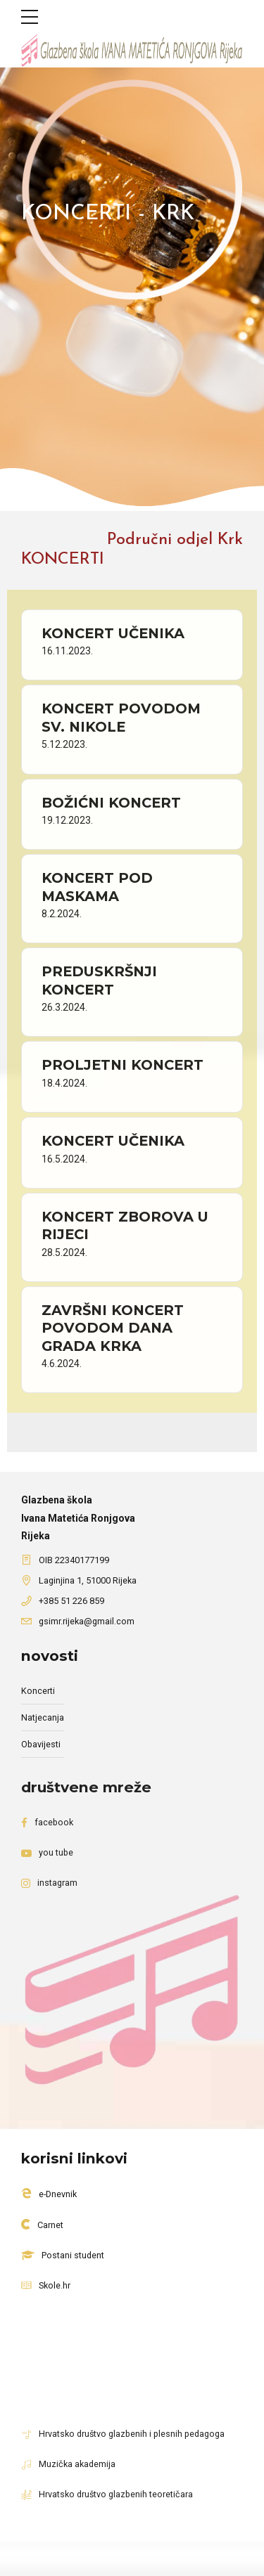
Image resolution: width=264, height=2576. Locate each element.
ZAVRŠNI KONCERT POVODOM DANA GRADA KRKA (114, 1336)
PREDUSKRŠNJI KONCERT (100, 988)
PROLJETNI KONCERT (123, 1073)
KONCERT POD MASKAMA (97, 895)
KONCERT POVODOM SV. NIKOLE (121, 725)
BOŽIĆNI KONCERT (112, 811)
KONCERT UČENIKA (114, 641)
